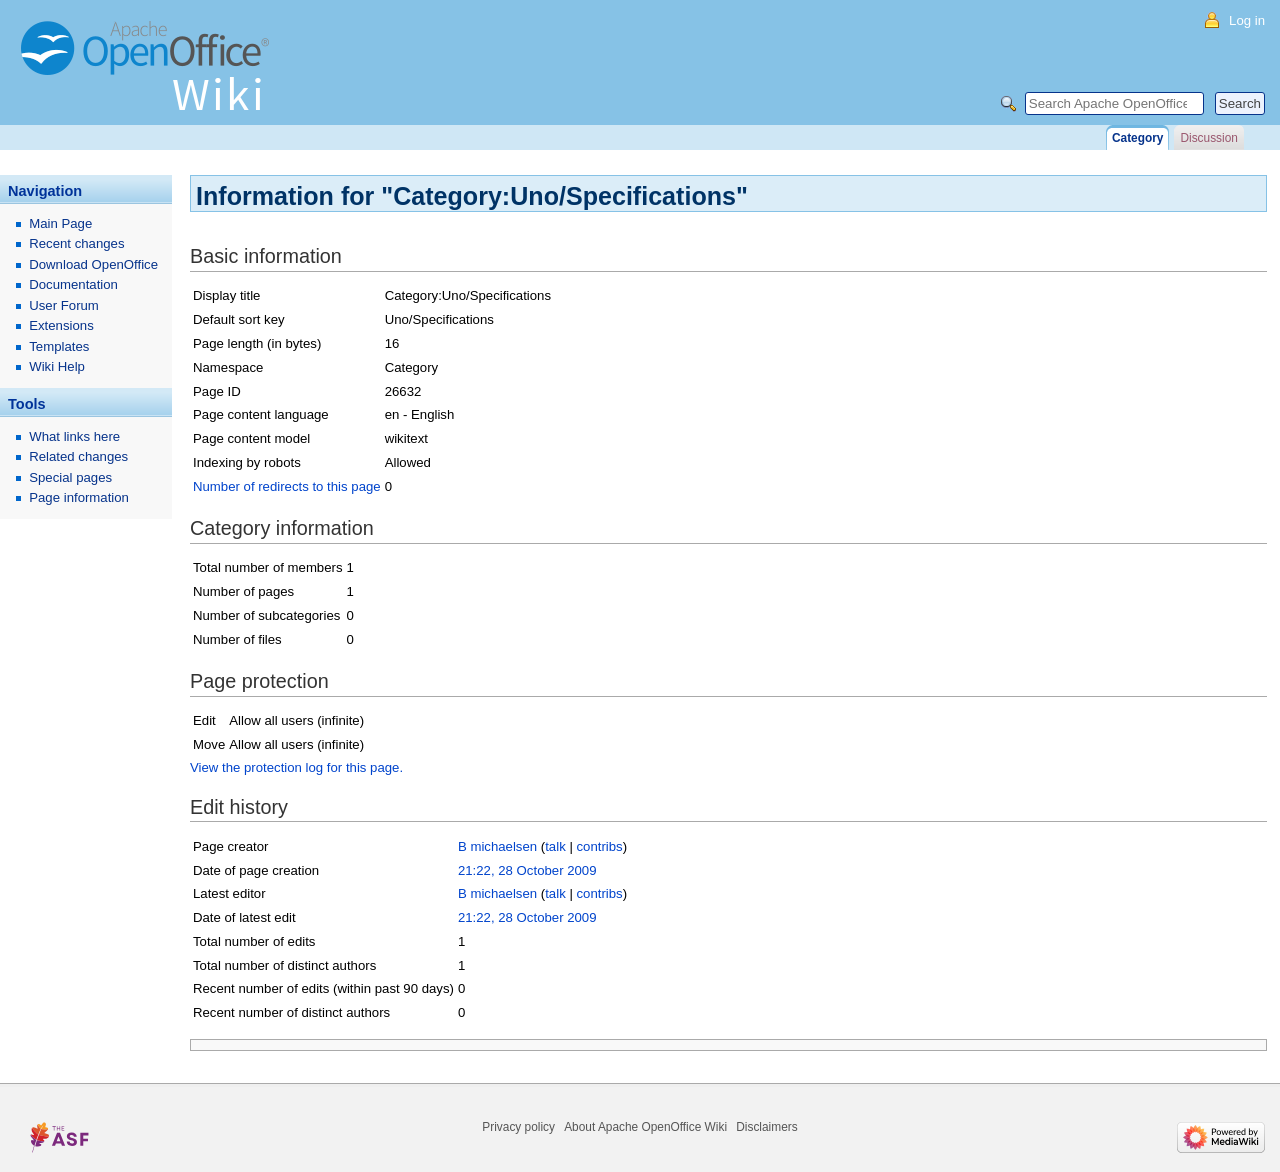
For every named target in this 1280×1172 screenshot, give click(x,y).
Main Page (60, 223)
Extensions (61, 325)
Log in (1247, 20)
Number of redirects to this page (287, 486)
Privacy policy (518, 1127)
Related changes (78, 456)
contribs (600, 846)
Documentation (73, 284)
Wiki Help (57, 366)
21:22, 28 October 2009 (527, 870)
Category (1137, 138)
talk (555, 846)
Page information (79, 497)
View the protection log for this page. (296, 767)
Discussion (1208, 138)
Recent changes (76, 243)
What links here (74, 436)
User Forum (64, 305)
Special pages (70, 477)
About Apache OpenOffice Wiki (645, 1127)
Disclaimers (766, 1127)
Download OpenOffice (93, 264)
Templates (59, 346)
